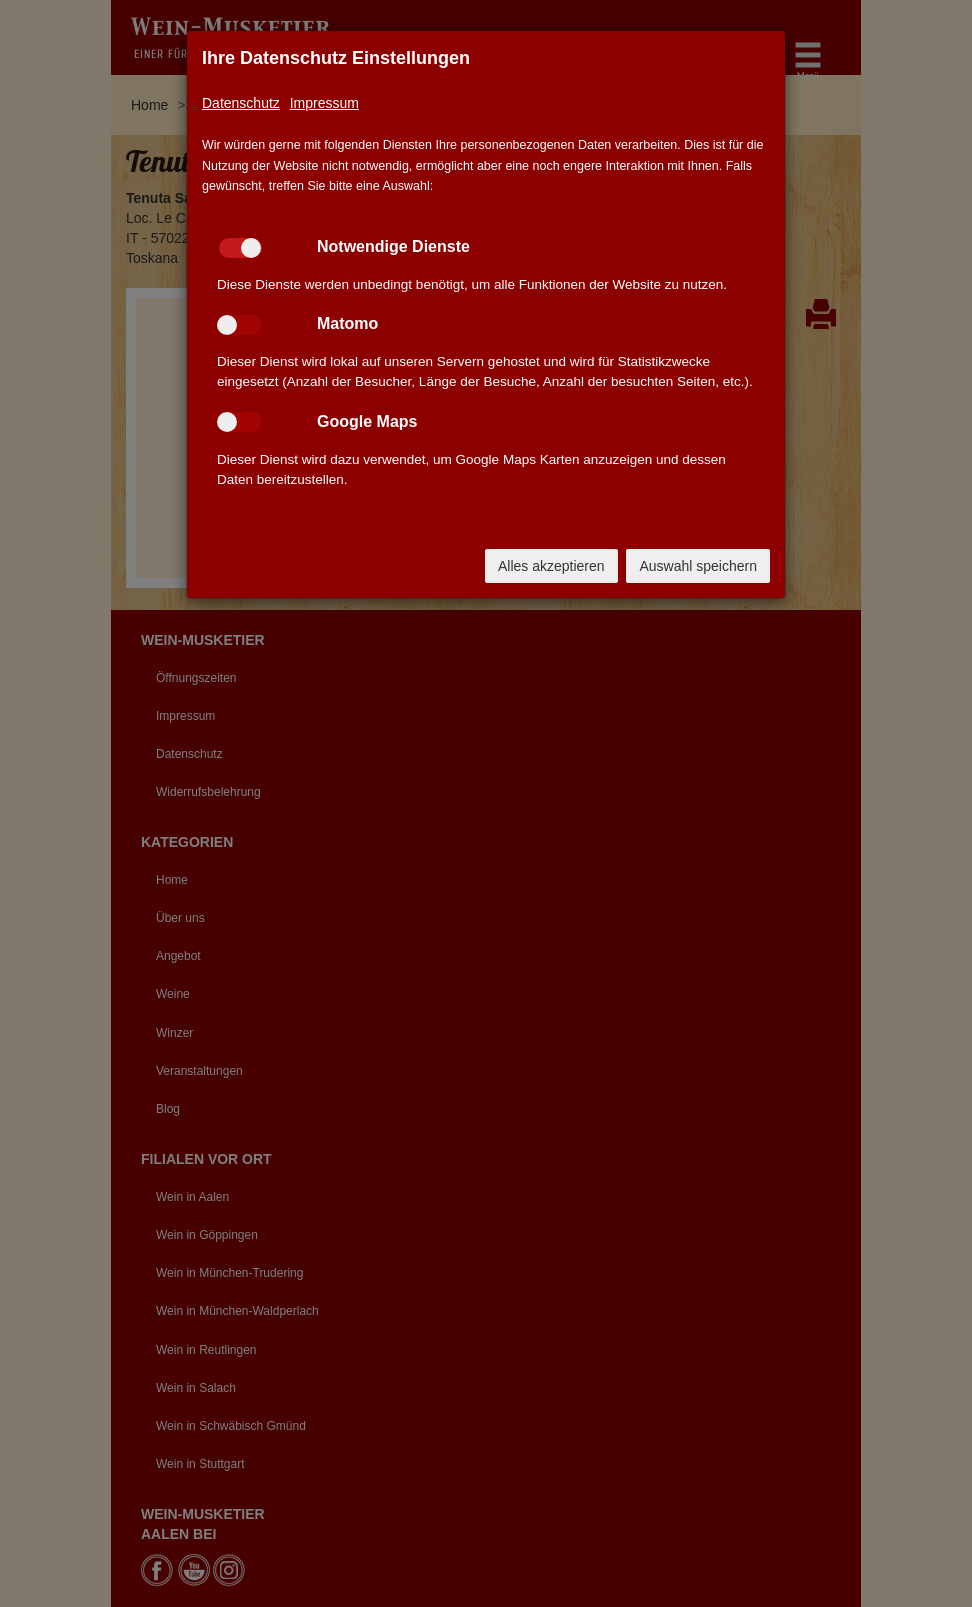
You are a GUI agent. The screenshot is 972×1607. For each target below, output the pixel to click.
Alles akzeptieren (551, 566)
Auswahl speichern (698, 566)
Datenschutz (241, 103)
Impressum (324, 103)
